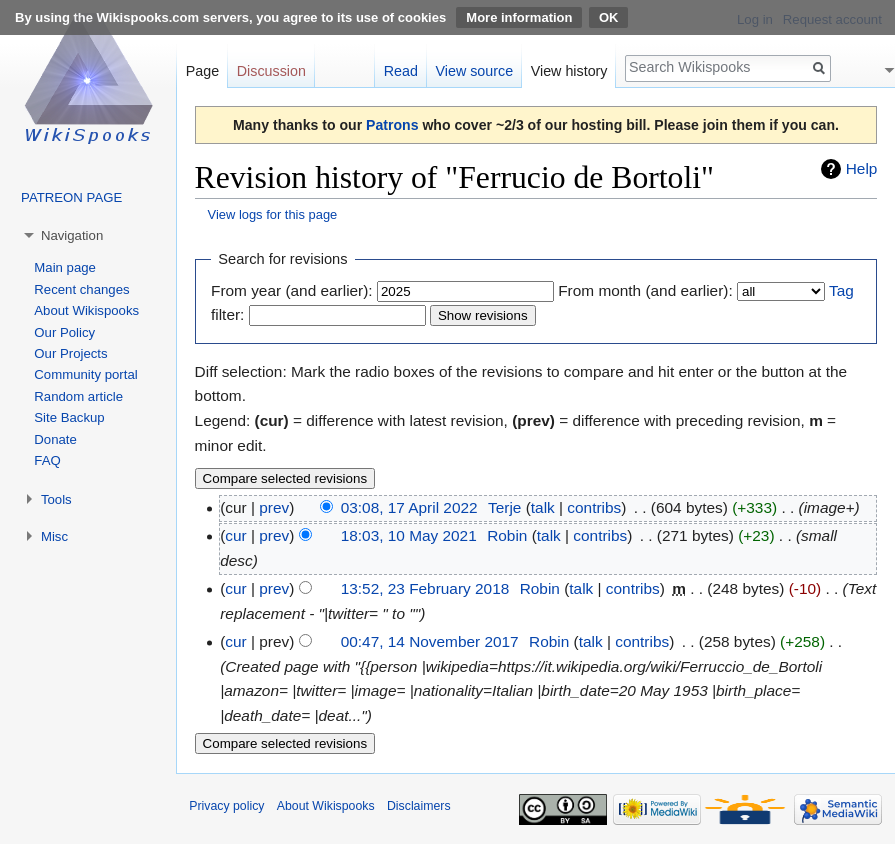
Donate (55, 439)
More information (519, 17)
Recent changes (81, 289)
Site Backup (69, 417)
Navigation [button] (72, 235)
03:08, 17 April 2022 (409, 507)
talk (543, 507)
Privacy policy (226, 806)
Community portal (85, 374)
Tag (841, 290)
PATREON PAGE (71, 197)
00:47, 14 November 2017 (430, 641)
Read (401, 71)
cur (235, 535)
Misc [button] (54, 536)
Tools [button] (56, 499)
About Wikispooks (86, 310)
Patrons (392, 125)
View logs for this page (273, 214)
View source (475, 71)
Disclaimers (419, 806)
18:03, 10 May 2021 (409, 535)
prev (274, 507)
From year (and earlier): (292, 290)
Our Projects (70, 353)
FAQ (47, 460)
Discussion (271, 71)
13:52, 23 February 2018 (425, 588)
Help (862, 168)
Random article (78, 396)
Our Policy (64, 332)
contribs (594, 507)
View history (569, 71)
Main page (65, 267)
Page (202, 71)
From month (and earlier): (645, 290)
